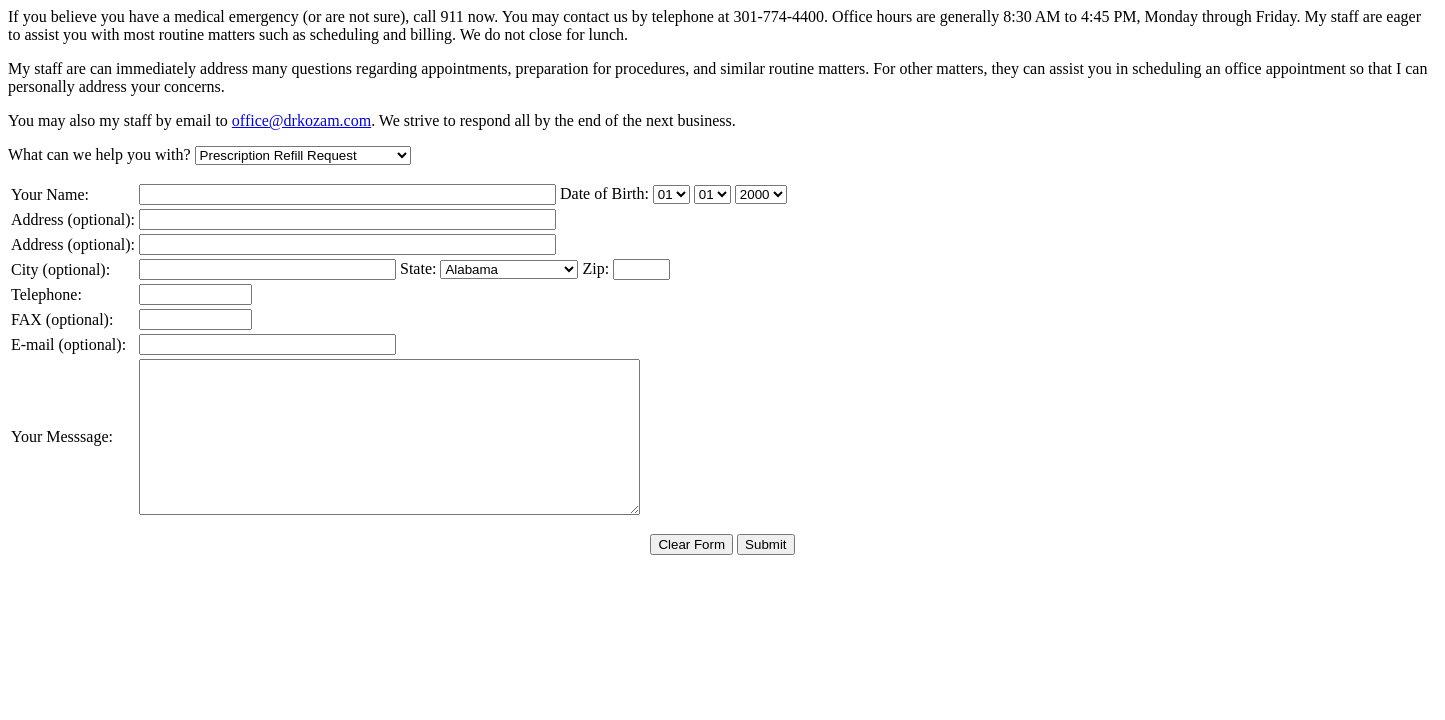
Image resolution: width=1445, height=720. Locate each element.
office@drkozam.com (301, 120)
